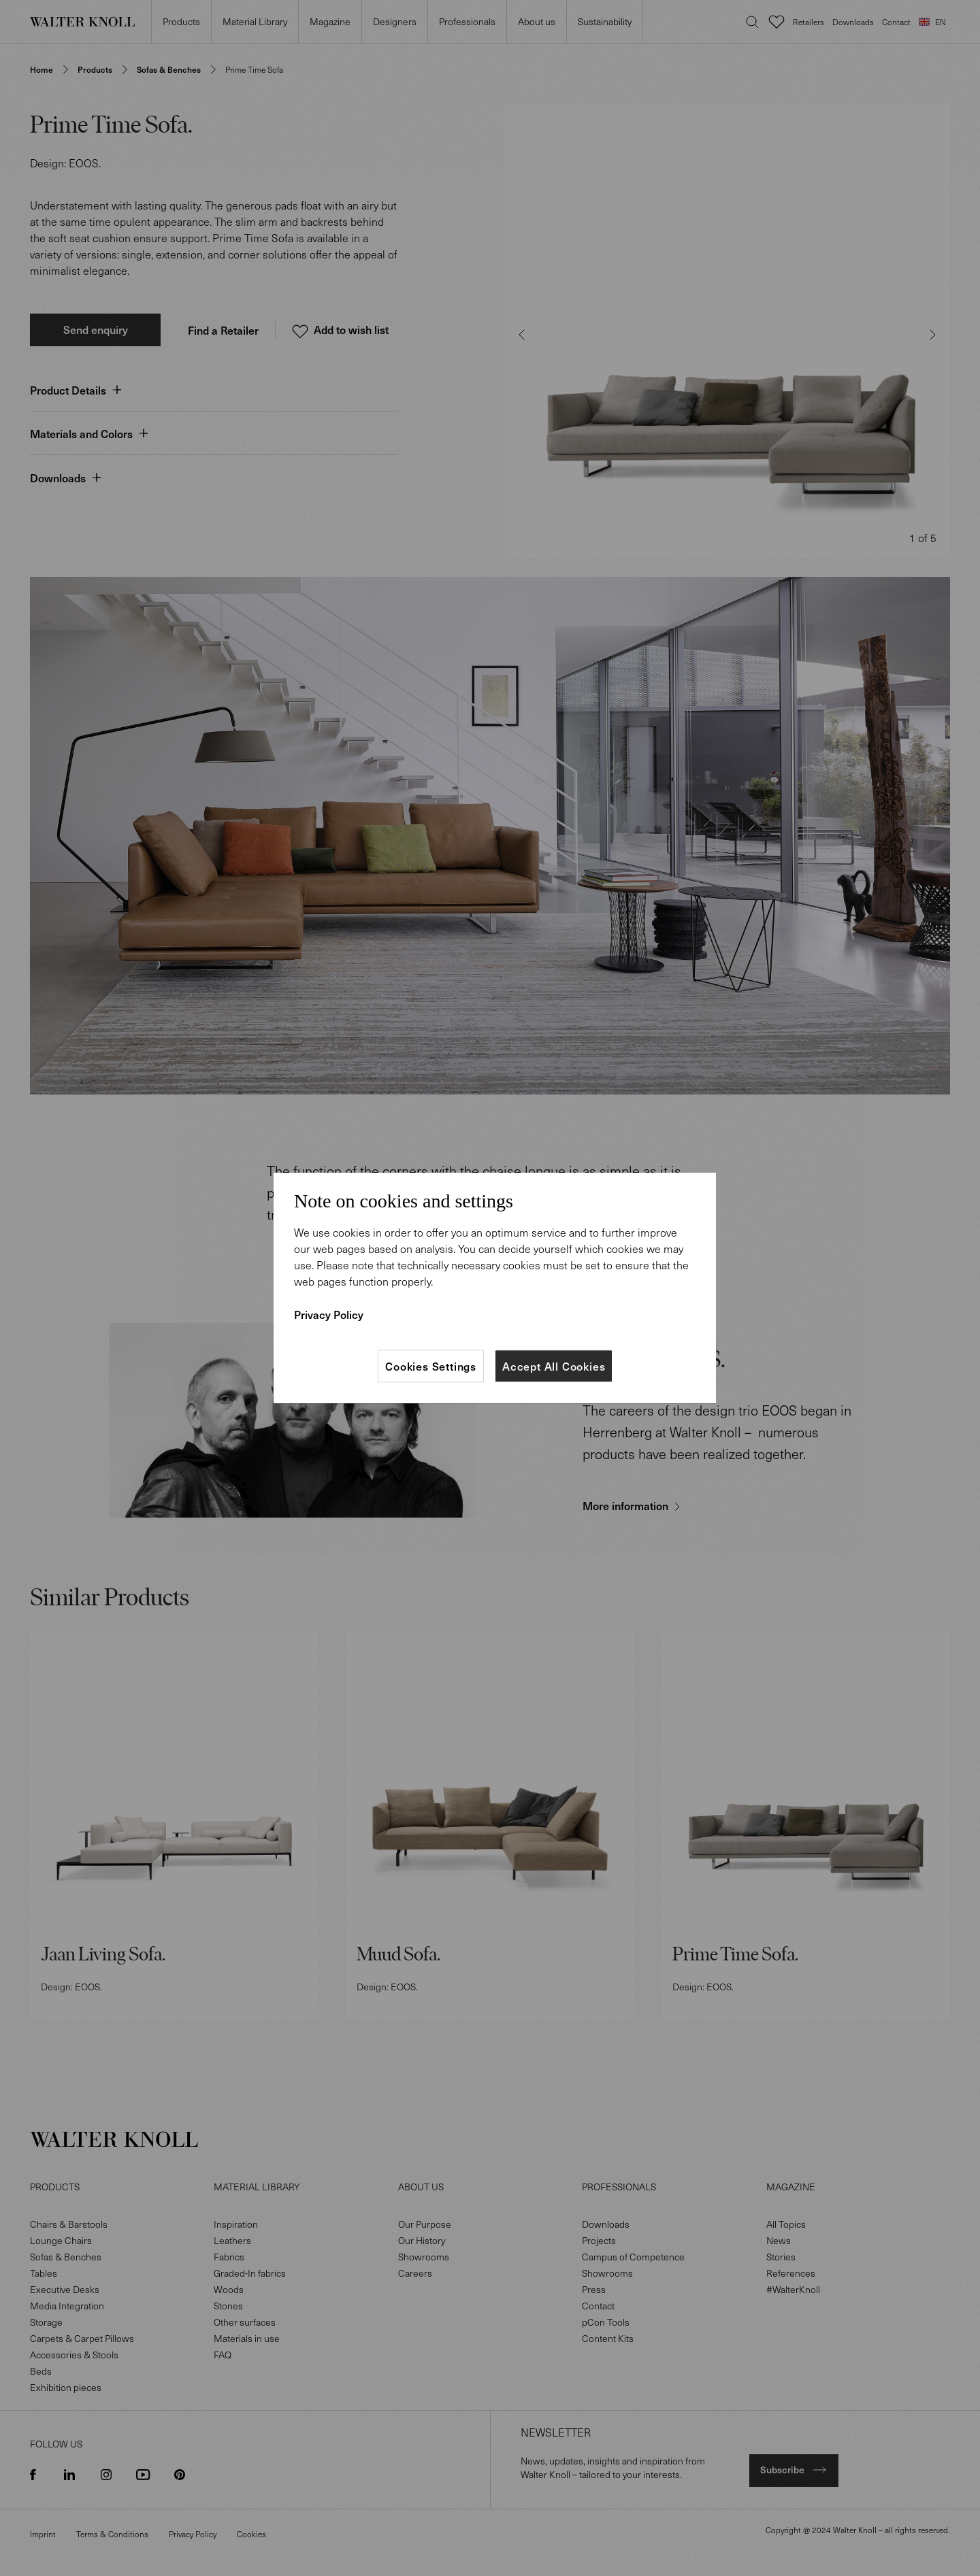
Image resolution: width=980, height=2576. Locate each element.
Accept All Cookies (553, 1365)
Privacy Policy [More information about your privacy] (328, 1314)
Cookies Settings (430, 1365)
